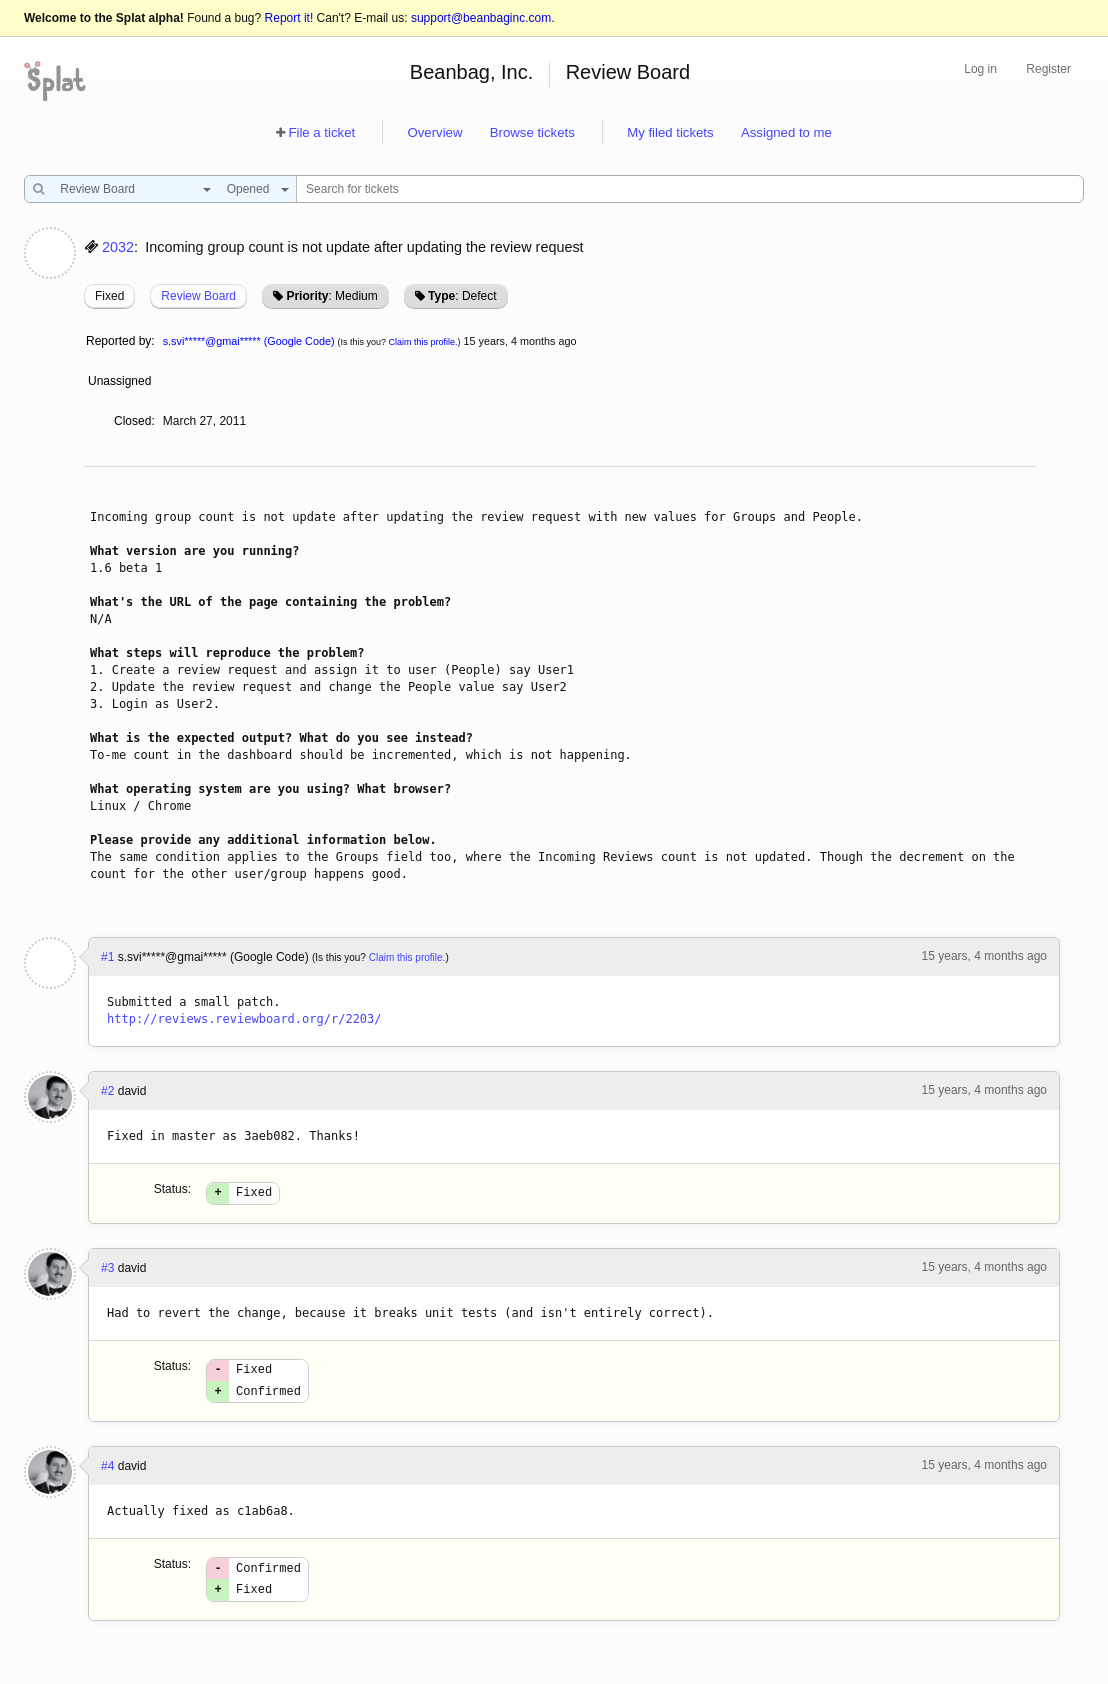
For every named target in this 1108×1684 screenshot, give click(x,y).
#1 (107, 957)
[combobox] (130, 189)
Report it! (289, 18)
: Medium (331, 296)
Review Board (628, 72)
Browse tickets (532, 132)
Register (1048, 69)
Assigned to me (786, 132)
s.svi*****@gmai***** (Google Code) (249, 341)
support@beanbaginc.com (481, 18)
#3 (107, 1271)
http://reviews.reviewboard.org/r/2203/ (244, 1019)
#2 (107, 1091)
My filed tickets (670, 132)
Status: (172, 1189)
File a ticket (321, 132)
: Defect (462, 296)
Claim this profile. (423, 342)
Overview (434, 132)
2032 (118, 247)
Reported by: (120, 341)
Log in (980, 69)
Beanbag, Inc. (471, 72)
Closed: (134, 421)
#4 (107, 1475)
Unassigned (121, 381)
